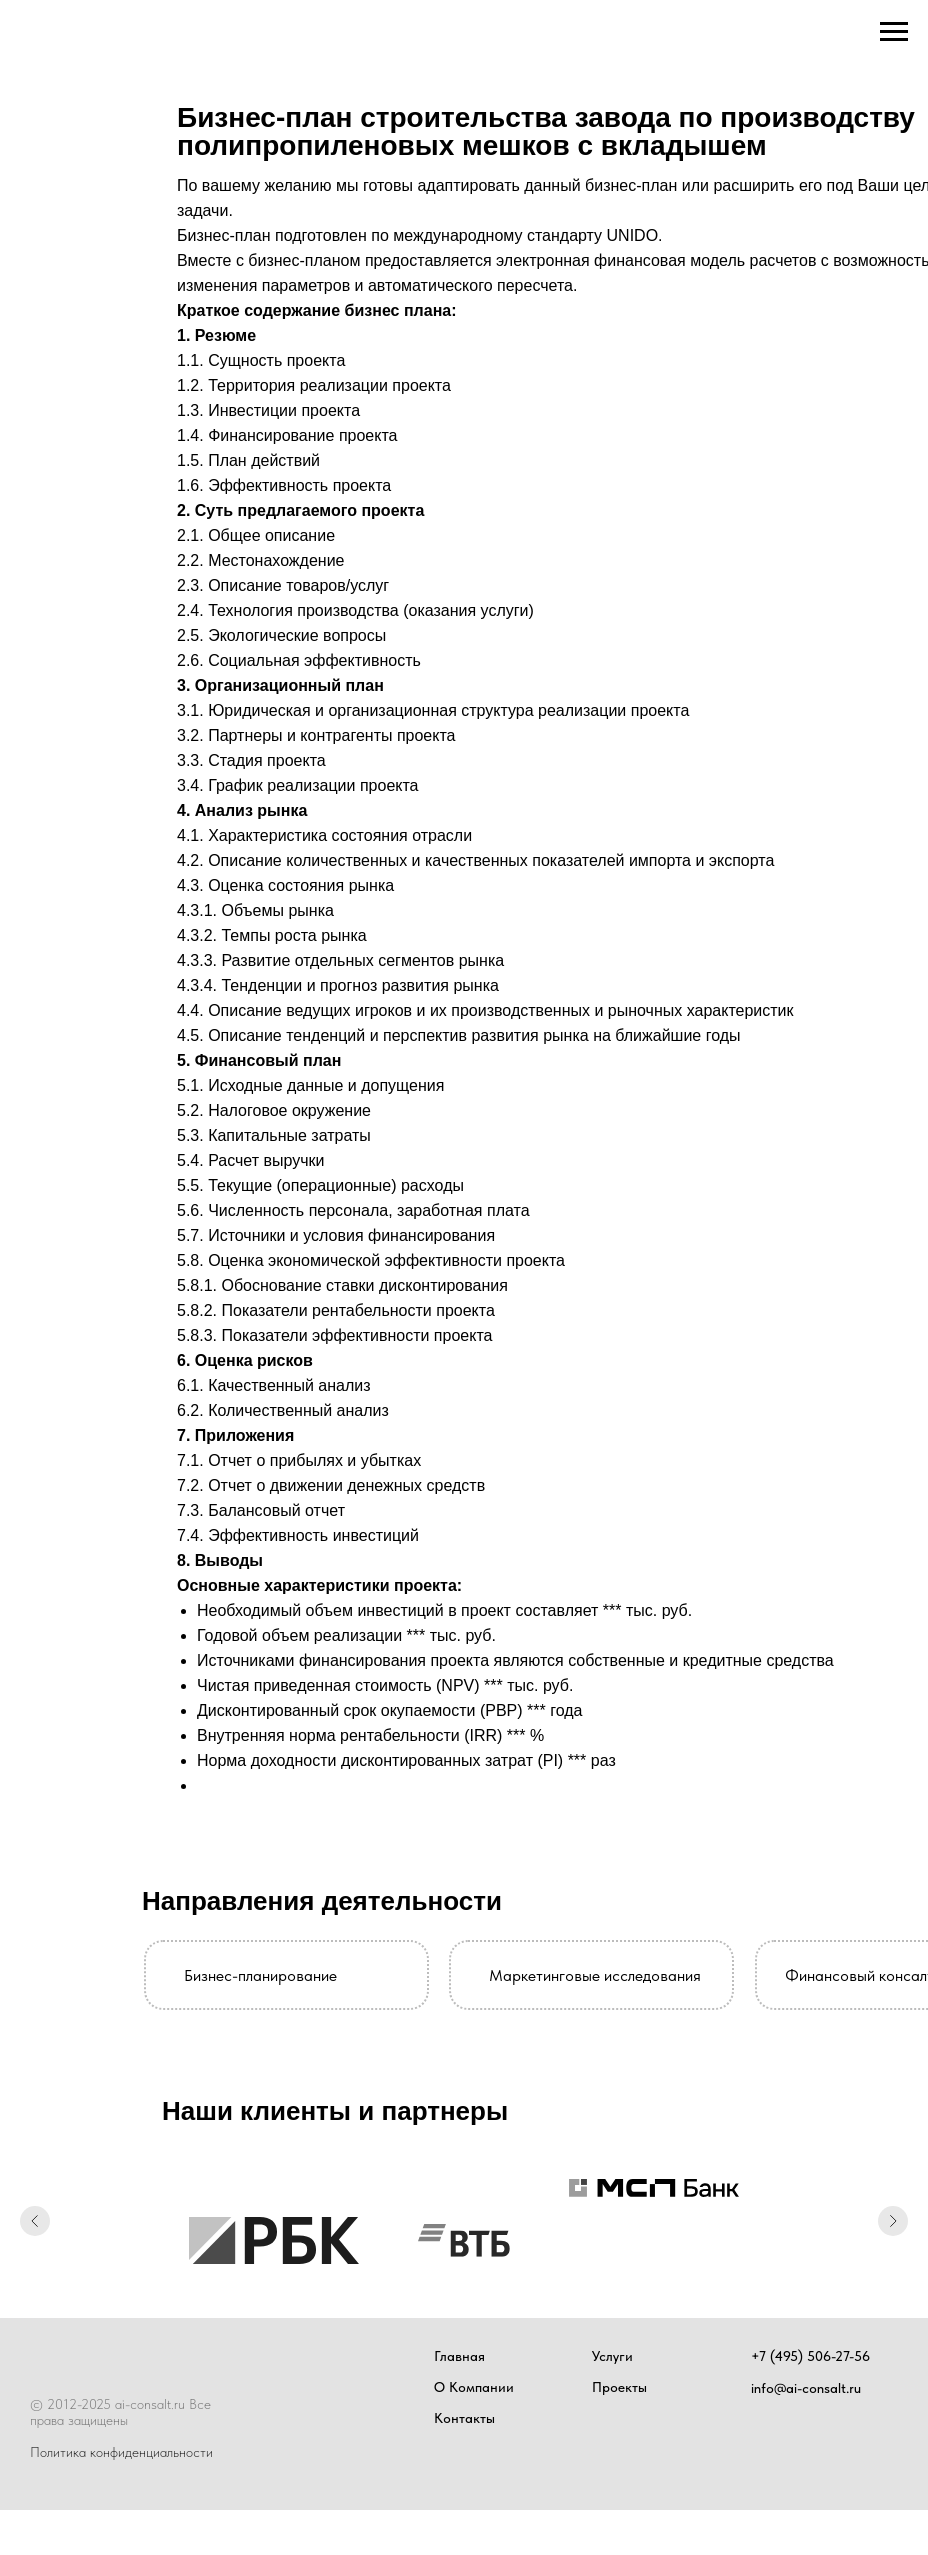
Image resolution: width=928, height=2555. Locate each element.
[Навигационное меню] (894, 32)
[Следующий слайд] (893, 2222)
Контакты (464, 2418)
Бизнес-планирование (260, 1975)
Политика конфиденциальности (121, 2452)
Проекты (619, 2387)
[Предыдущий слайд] (35, 2222)
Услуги (612, 2356)
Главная (459, 2356)
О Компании (474, 2387)
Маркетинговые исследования (595, 1975)
